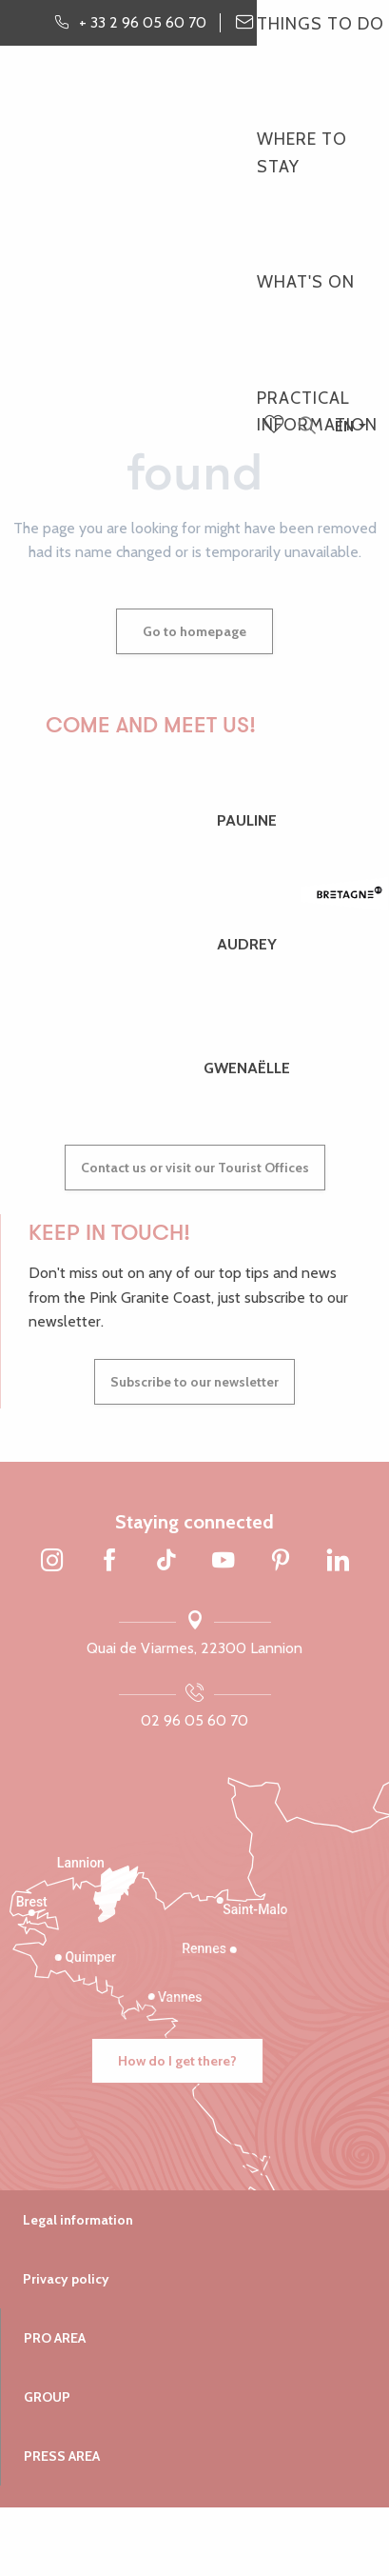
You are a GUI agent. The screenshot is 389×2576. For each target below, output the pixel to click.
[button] (306, 426)
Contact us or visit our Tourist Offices (195, 1167)
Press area (62, 2456)
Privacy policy (66, 2278)
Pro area (55, 2337)
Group (47, 2397)
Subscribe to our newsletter (194, 1381)
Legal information (78, 2219)
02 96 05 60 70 (194, 1720)
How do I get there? (177, 2060)
